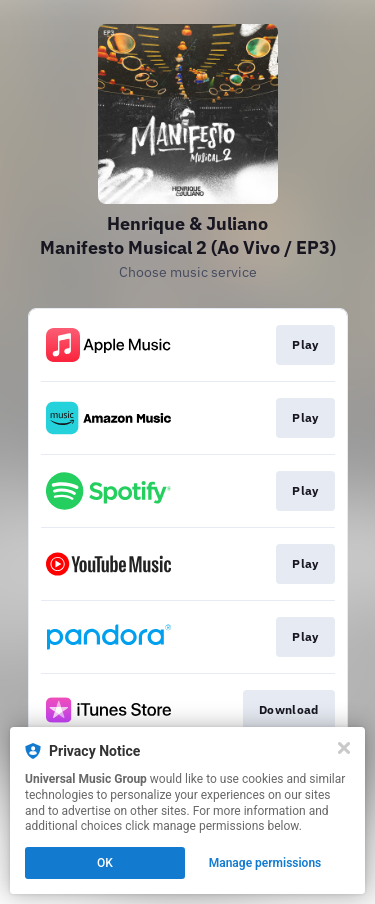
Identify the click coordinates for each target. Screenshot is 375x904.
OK (105, 863)
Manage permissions (265, 863)
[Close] (344, 748)
